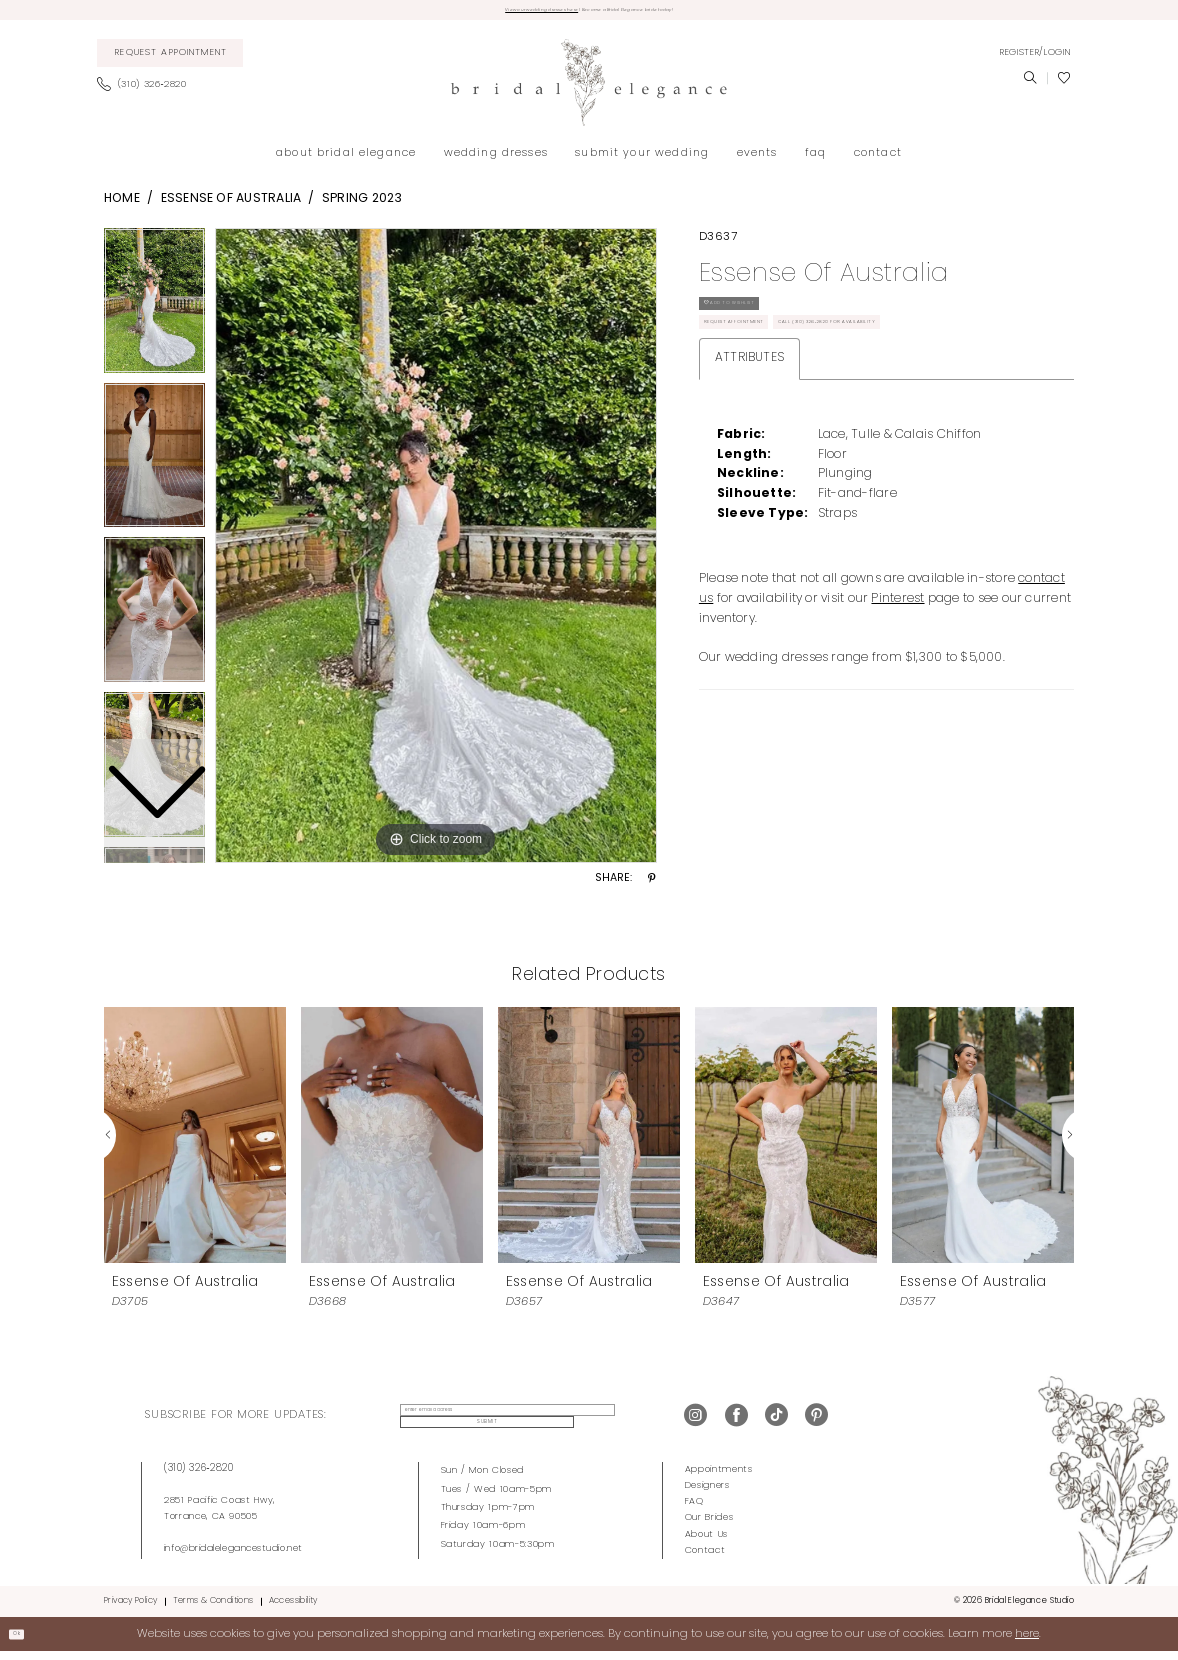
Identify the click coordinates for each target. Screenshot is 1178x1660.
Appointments (719, 1477)
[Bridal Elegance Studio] (589, 90)
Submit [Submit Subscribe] (614, 1423)
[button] (1035, 60)
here (1027, 1641)
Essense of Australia (231, 206)
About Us (706, 1541)
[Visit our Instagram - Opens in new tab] (695, 1423)
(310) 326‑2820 (199, 1476)
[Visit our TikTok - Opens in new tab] (776, 1423)
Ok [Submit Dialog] (26, 1641)
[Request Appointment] (170, 61)
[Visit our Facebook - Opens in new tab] (736, 1423)
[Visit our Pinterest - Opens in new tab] (816, 1423)
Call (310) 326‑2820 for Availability (947, 363)
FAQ (694, 1509)
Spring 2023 (362, 206)
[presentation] (195, 1142)
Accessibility (293, 1609)
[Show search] (1030, 86)
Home (122, 206)
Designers (707, 1493)
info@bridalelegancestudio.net (233, 1555)
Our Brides (709, 1525)
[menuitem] (170, 61)
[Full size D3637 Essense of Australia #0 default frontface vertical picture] (436, 553)
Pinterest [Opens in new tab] (897, 647)
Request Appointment (765, 363)
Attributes (749, 406)
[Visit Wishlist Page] (1064, 86)
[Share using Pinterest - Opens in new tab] (652, 887)
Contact (705, 1557)
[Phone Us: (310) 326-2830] (147, 93)
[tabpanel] (436, 553)
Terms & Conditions (213, 1609)
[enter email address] (484, 1424)
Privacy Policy (130, 1609)
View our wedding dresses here (486, 13)
